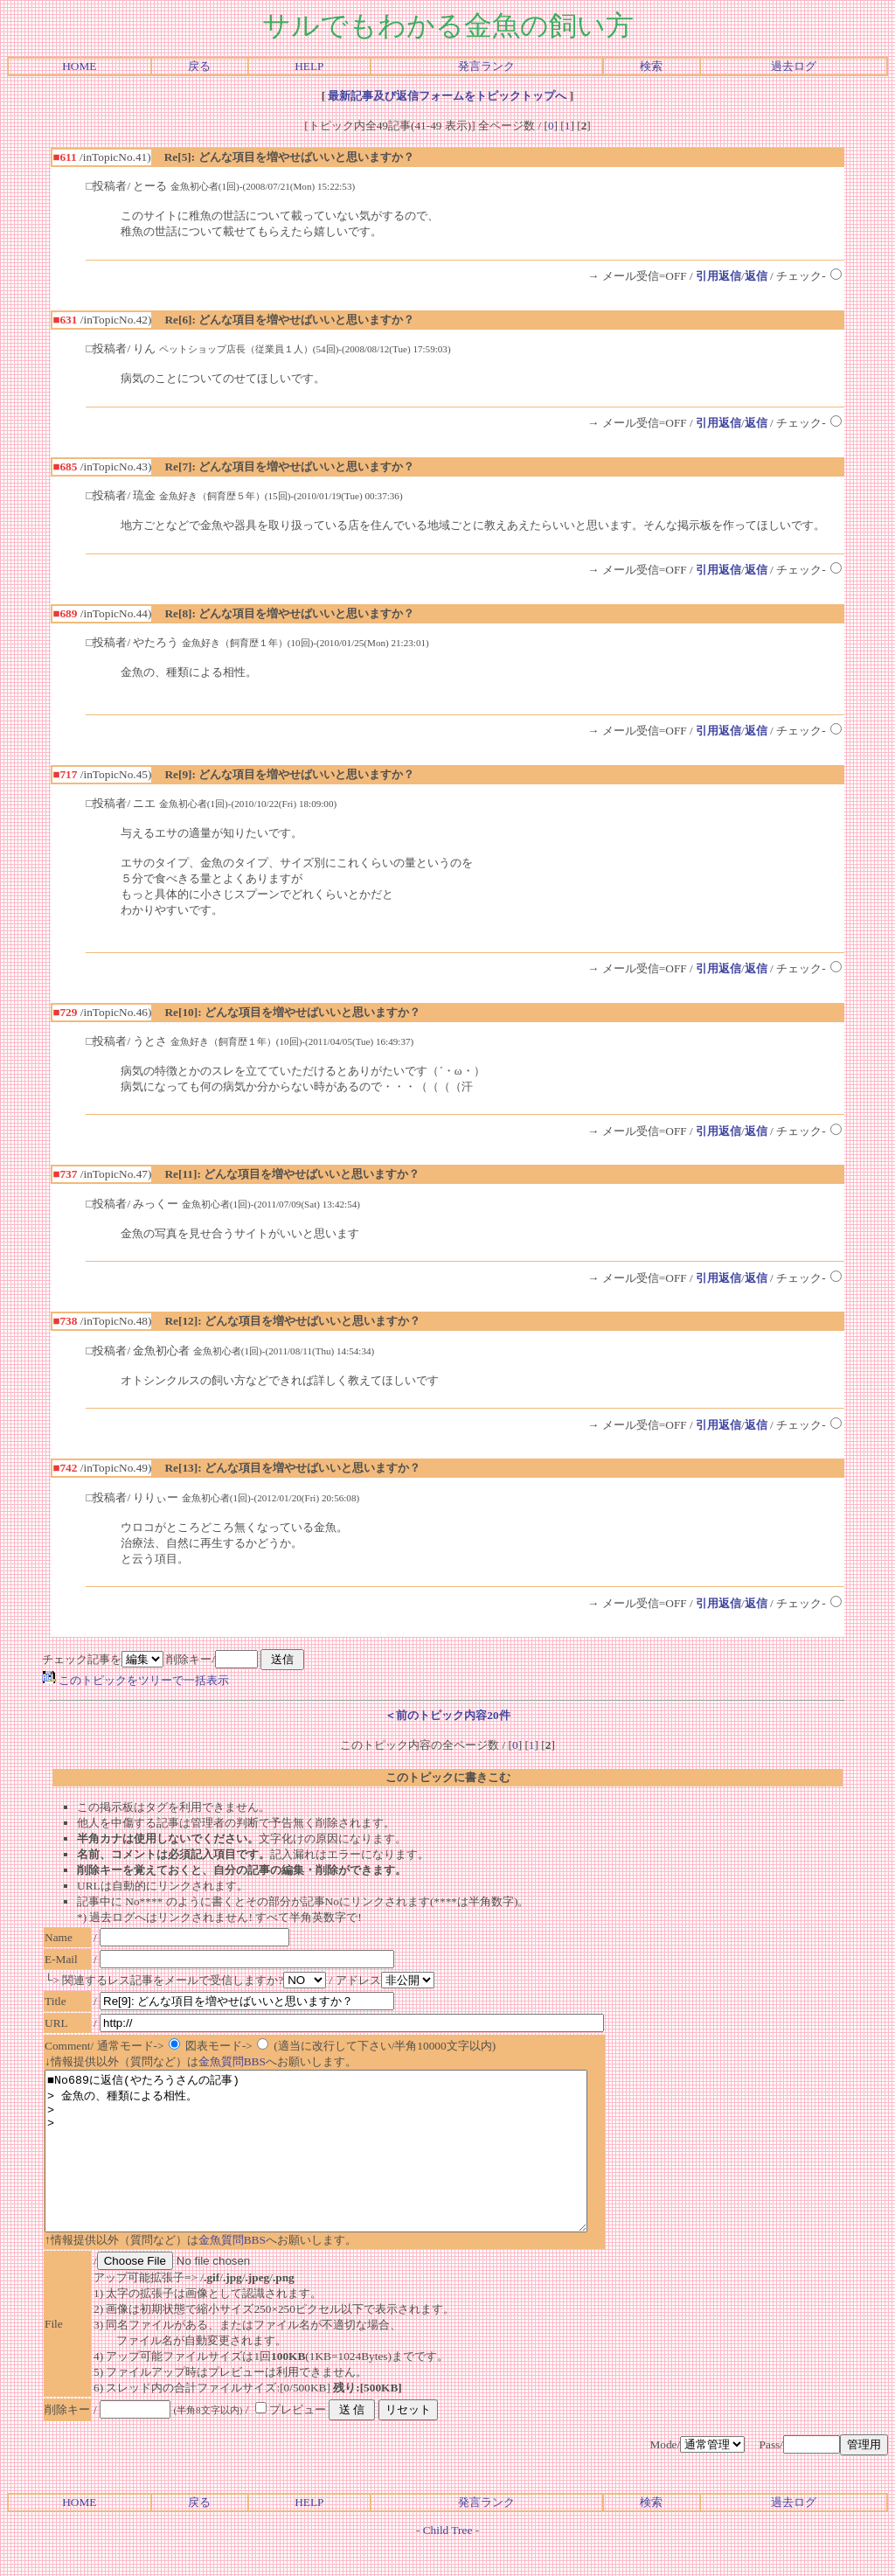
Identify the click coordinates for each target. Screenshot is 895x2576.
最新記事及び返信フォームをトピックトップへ (447, 95)
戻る (199, 66)
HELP (309, 66)
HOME (79, 66)
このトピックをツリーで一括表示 (135, 1680)
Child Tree (448, 2561)
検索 (651, 66)
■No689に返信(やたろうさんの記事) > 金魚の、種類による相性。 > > (349, 2167)
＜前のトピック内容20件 (447, 1715)
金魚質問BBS (232, 2061)
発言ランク (486, 66)
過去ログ (793, 66)
